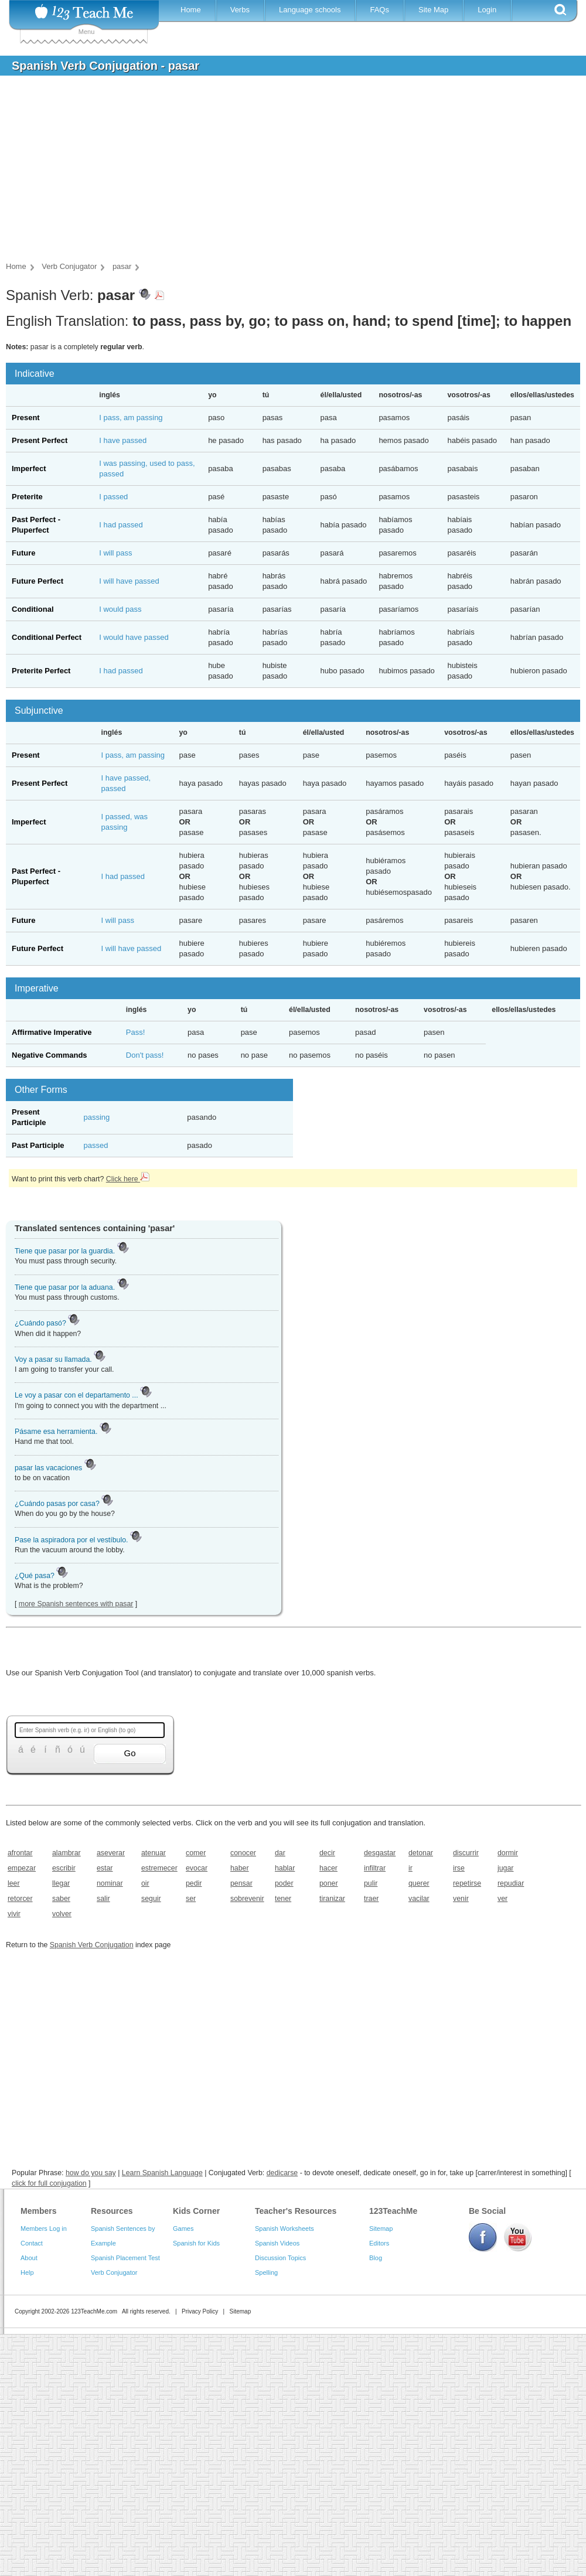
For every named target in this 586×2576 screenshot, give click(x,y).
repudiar (511, 1883)
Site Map (433, 9)
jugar (505, 1868)
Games (183, 2228)
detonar (420, 1853)
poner (328, 1883)
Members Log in (44, 2228)
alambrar (66, 1853)
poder (284, 1883)
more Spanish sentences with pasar (76, 1604)
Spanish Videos (277, 2243)
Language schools (310, 9)
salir (103, 1898)
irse (459, 1868)
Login (487, 9)
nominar (110, 1883)
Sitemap (381, 2228)
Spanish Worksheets (284, 2228)
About (29, 2257)
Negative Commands (49, 1055)
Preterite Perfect (41, 670)
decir (327, 1853)
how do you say (91, 2173)
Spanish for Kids (196, 2243)
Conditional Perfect (46, 637)
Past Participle (38, 1145)
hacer (328, 1868)
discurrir (466, 1853)
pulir (370, 1883)
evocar (196, 1868)
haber (239, 1868)
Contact (32, 2243)
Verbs (240, 9)
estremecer (159, 1868)
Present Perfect (39, 440)
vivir (14, 1914)
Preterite (27, 496)
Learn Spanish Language (162, 2173)
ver (502, 1898)
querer (419, 1883)
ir (410, 1868)
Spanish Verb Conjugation (92, 1945)
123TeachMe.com (94, 2311)
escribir (64, 1868)
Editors (379, 2243)
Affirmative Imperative (52, 1032)
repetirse (467, 1883)
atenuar (153, 1853)
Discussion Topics (280, 2257)
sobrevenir (247, 1898)
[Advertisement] (284, 172)
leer (14, 1883)
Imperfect (29, 468)
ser (191, 1898)
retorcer (20, 1898)
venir (461, 1898)
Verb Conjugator (114, 2272)
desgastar (380, 1853)
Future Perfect (37, 581)
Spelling (266, 2272)
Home (190, 9)
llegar (61, 1883)
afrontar (20, 1853)
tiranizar (332, 1898)
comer (196, 1853)
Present (26, 417)
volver (61, 1914)
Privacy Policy (200, 2311)
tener (283, 1898)
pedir (194, 1883)
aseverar (111, 1853)
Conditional (33, 609)
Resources (112, 2211)
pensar (241, 1883)
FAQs (379, 9)
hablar (285, 1868)
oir (145, 1883)
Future (23, 552)
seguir (151, 1898)
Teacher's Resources (295, 2211)
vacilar (419, 1898)
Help (27, 2272)
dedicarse (282, 2173)
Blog (375, 2257)
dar (280, 1853)
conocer (243, 1853)
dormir (508, 1853)
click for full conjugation (49, 2183)
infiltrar (375, 1868)
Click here (127, 1179)
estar (105, 1868)
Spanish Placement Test (125, 2257)
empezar (22, 1868)
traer (371, 1898)
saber (61, 1898)
